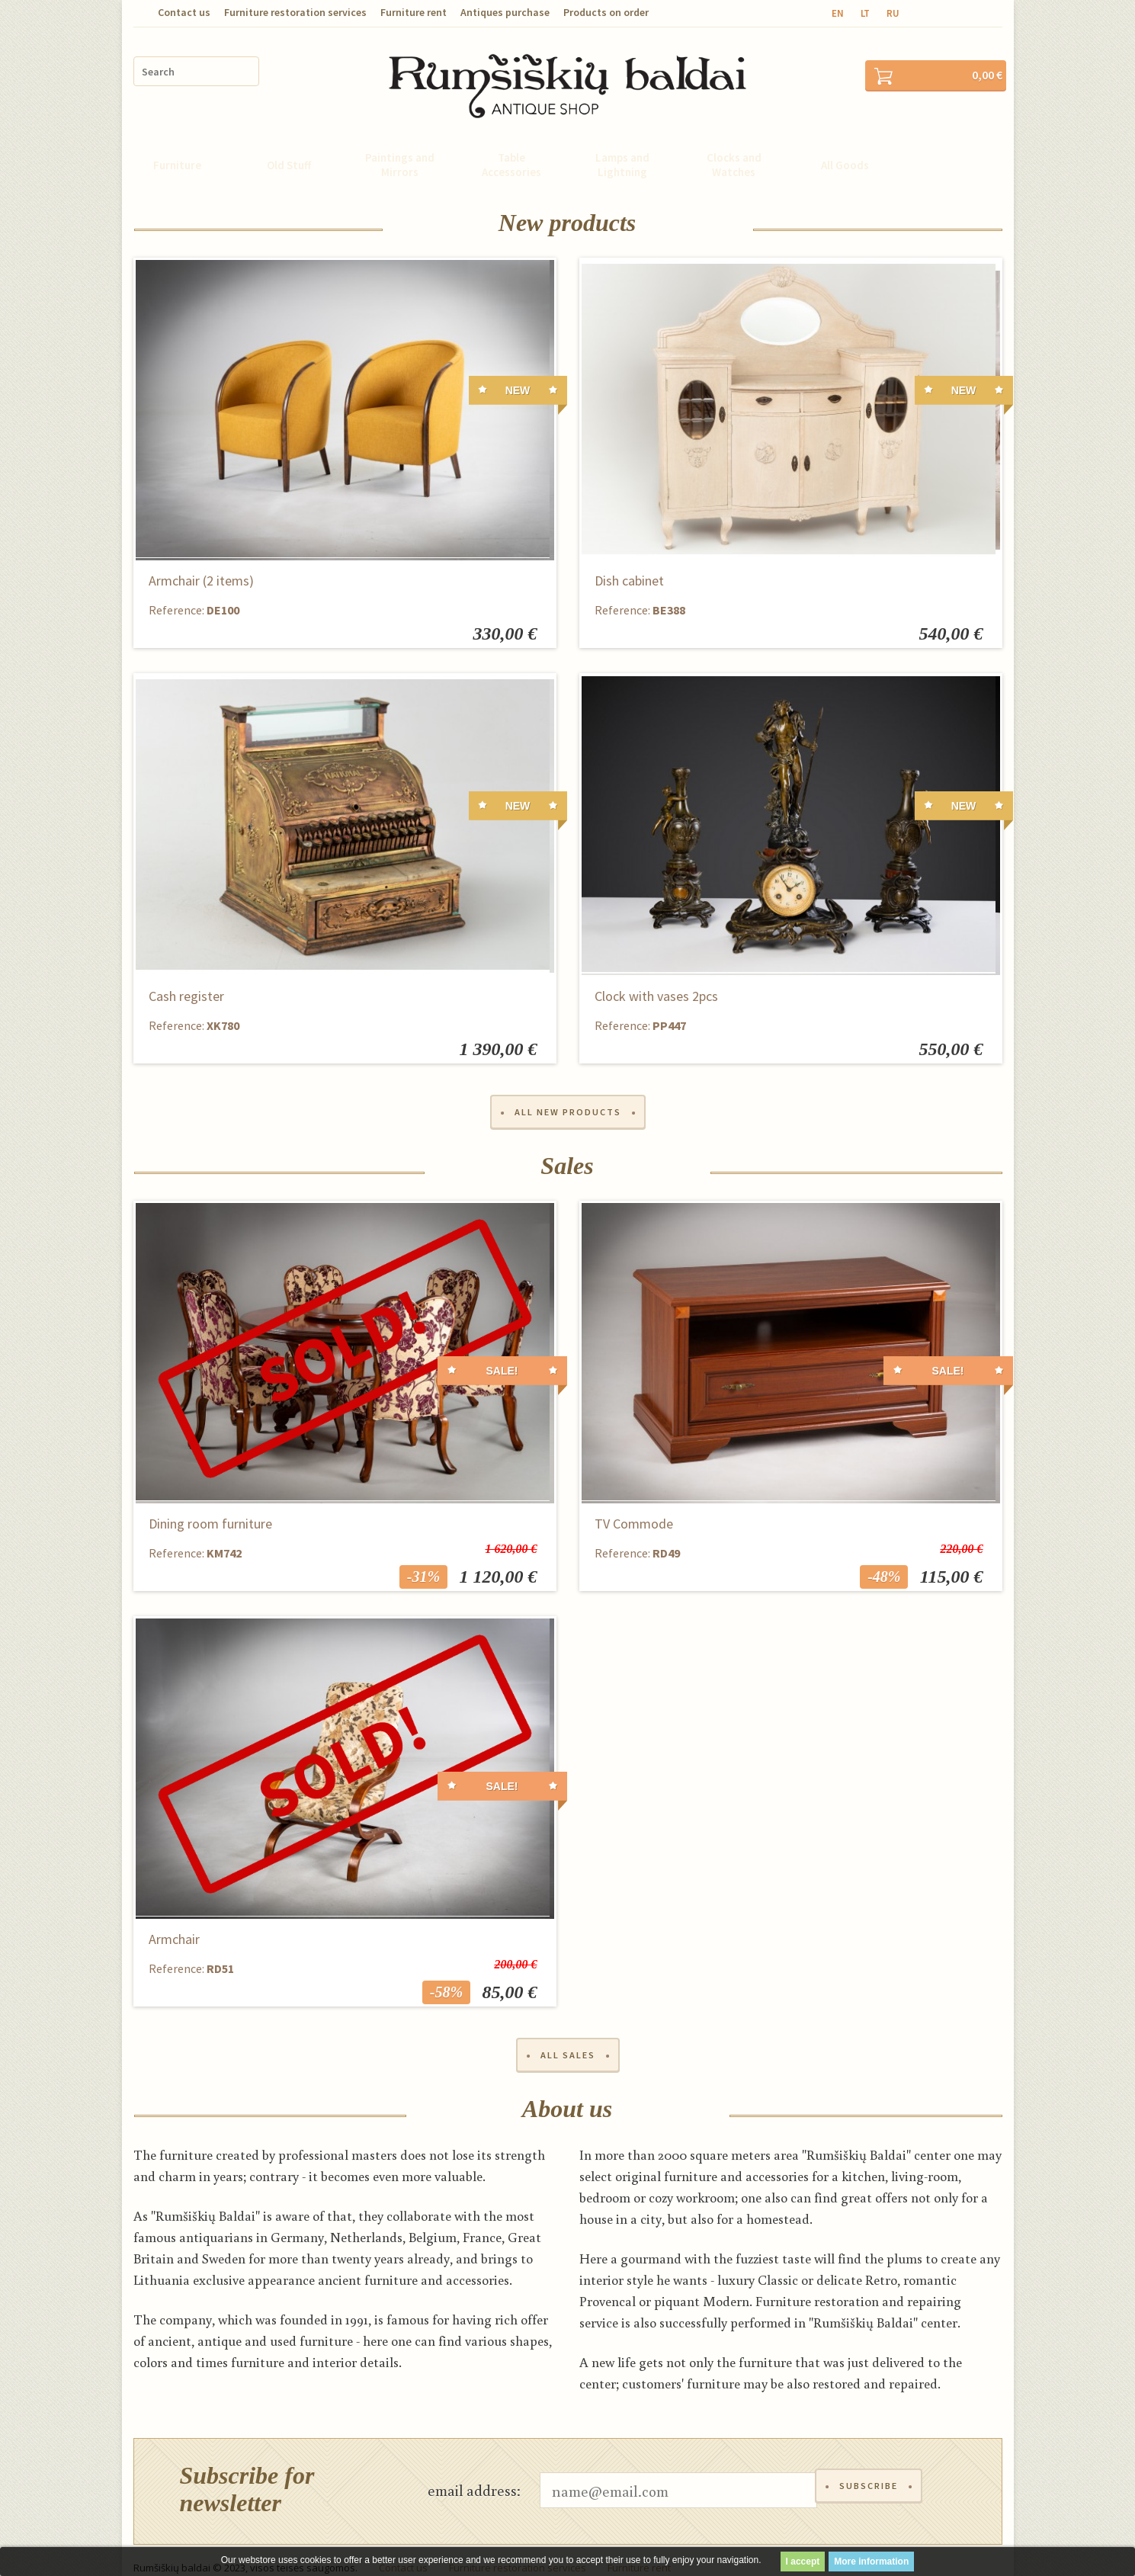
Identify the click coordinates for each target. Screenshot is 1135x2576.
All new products (567, 1092)
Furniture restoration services (295, 12)
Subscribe (871, 2475)
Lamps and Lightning (622, 144)
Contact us (184, 12)
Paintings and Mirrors (399, 144)
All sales (568, 2038)
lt (865, 13)
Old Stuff (289, 144)
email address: (474, 2475)
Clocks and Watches (734, 144)
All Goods (845, 144)
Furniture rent (413, 12)
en (838, 13)
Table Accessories (511, 144)
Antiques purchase (505, 12)
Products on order (606, 12)
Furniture (177, 144)
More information (871, 2561)
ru (893, 13)
